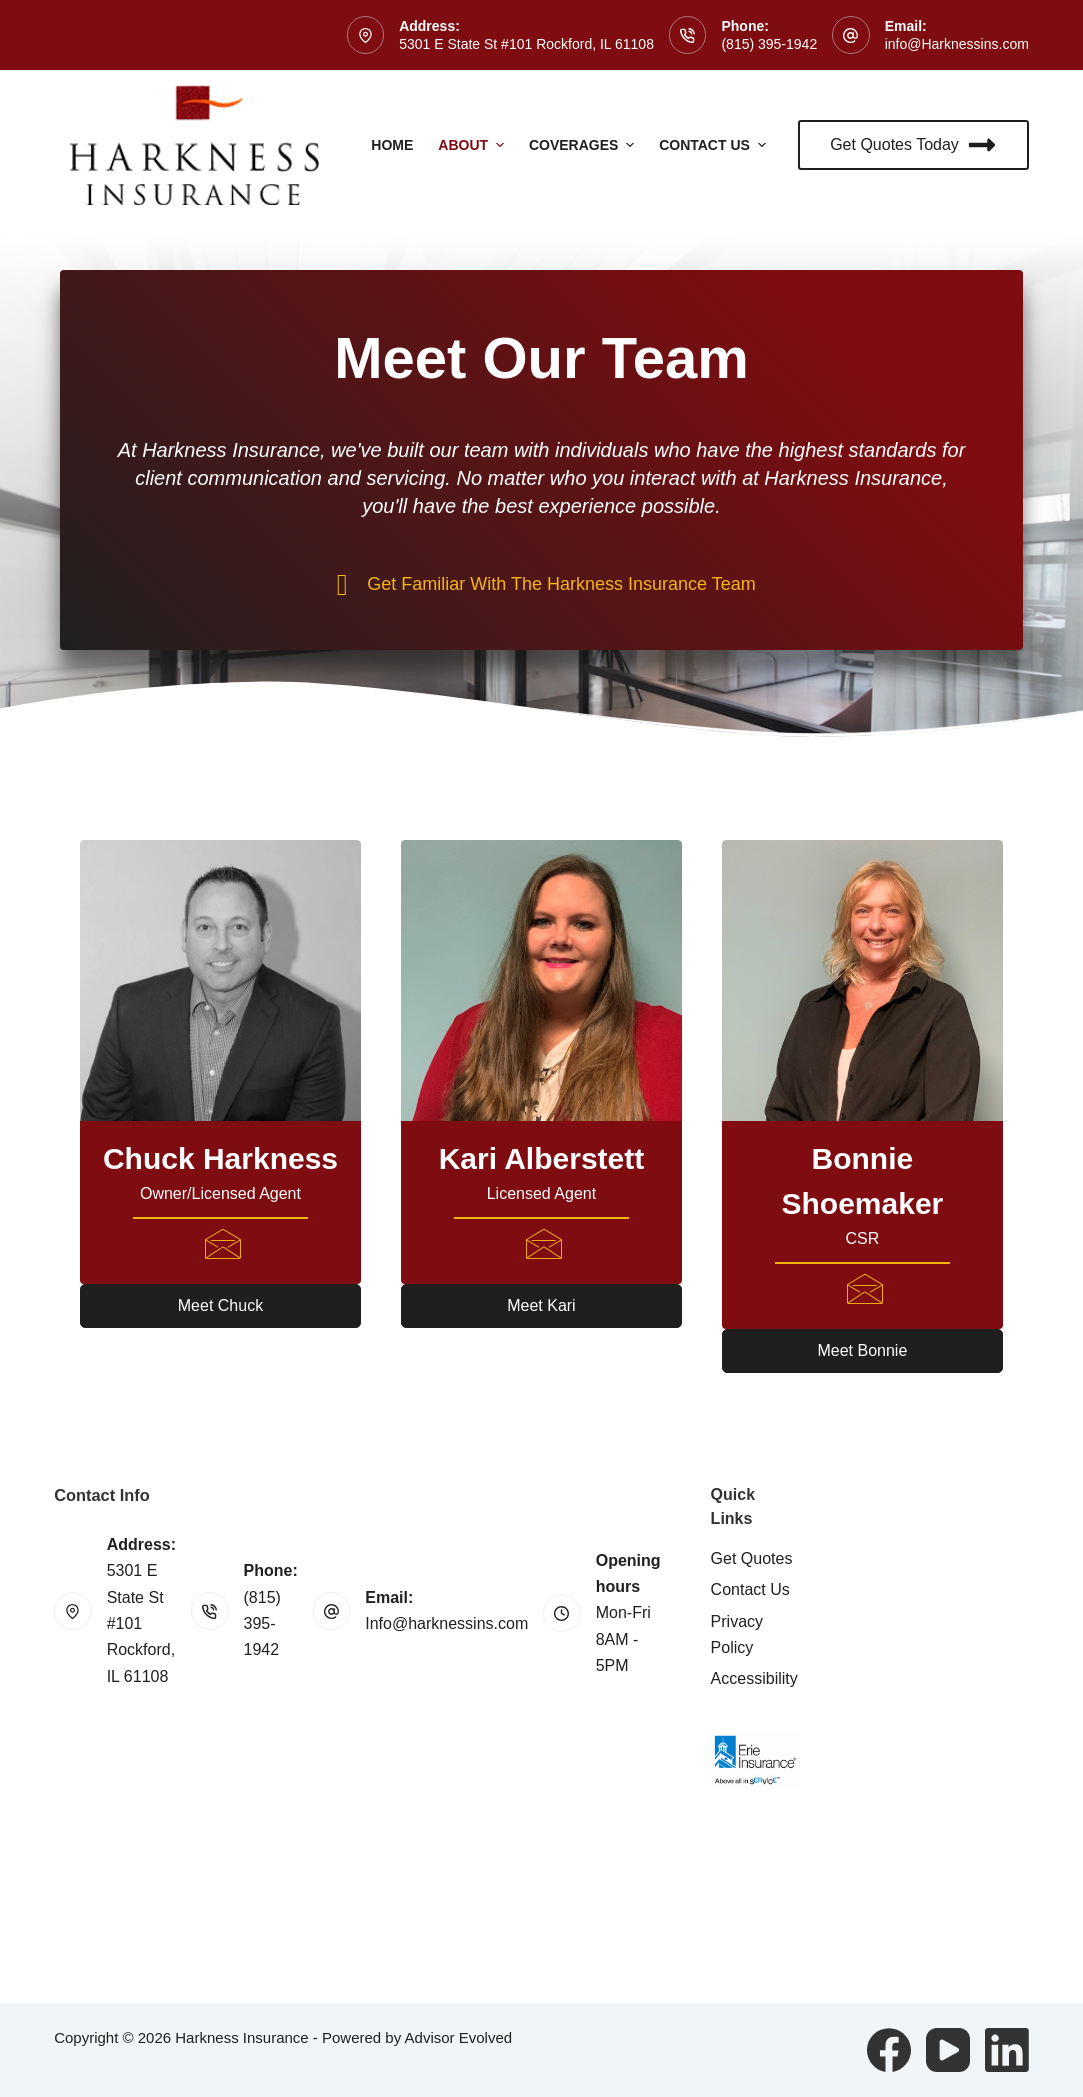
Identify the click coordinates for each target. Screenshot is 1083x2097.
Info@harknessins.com (446, 1623)
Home (392, 145)
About (473, 145)
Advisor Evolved (459, 2037)
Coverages (584, 145)
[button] (220, 1306)
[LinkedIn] (1007, 2050)
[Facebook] (889, 2050)
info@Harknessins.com (957, 44)
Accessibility (754, 1678)
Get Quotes (752, 1558)
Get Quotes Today (913, 145)
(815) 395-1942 (769, 44)
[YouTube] (948, 2050)
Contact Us (715, 145)
